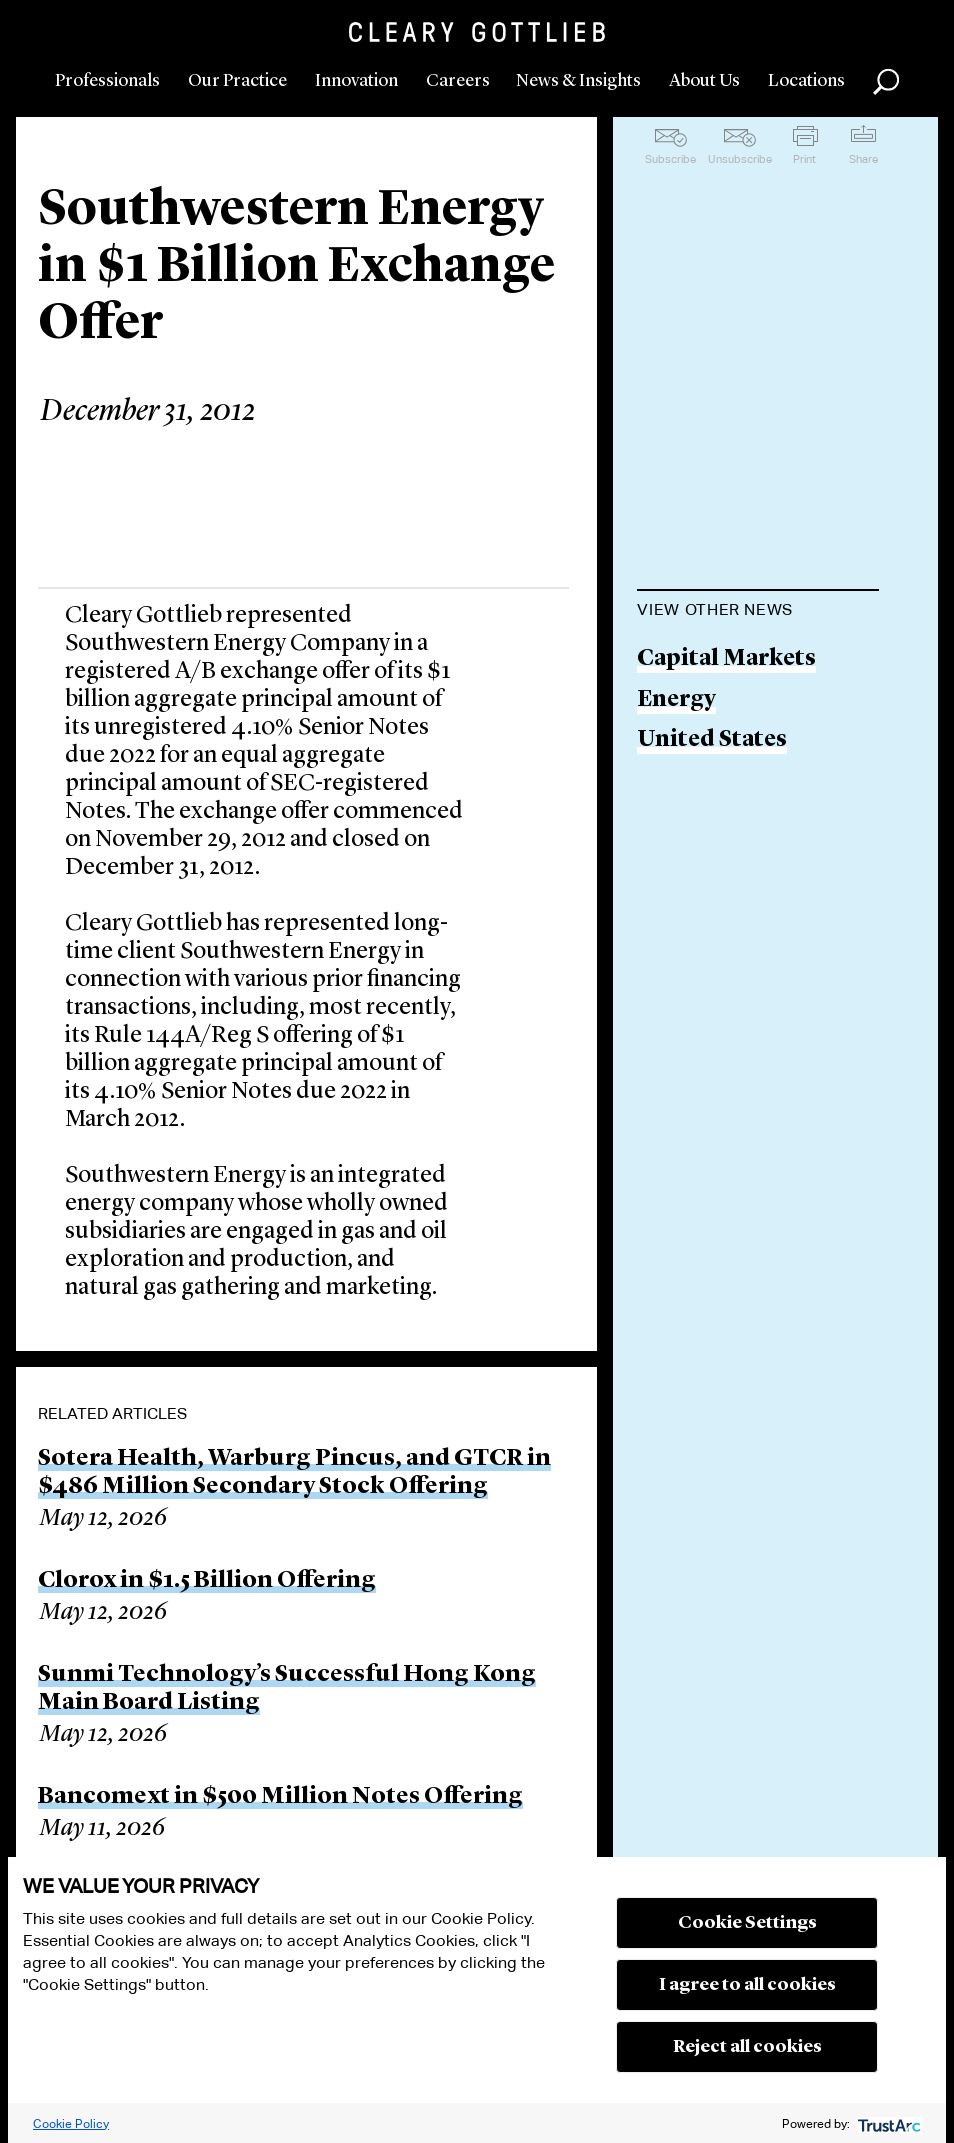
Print (804, 159)
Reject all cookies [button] (747, 2047)
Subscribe (670, 159)
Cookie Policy (71, 2123)
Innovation (356, 81)
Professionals (107, 81)
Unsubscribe (740, 159)
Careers (458, 81)
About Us (704, 81)
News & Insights (578, 81)
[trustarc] (887, 2123)
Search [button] (886, 82)
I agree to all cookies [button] (747, 1985)
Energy (676, 700)
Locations (806, 81)
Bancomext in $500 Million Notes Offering (280, 1797)
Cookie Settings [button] (747, 1923)
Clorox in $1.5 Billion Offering (207, 1581)
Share (863, 159)
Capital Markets (726, 659)
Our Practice (237, 81)
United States (712, 740)
